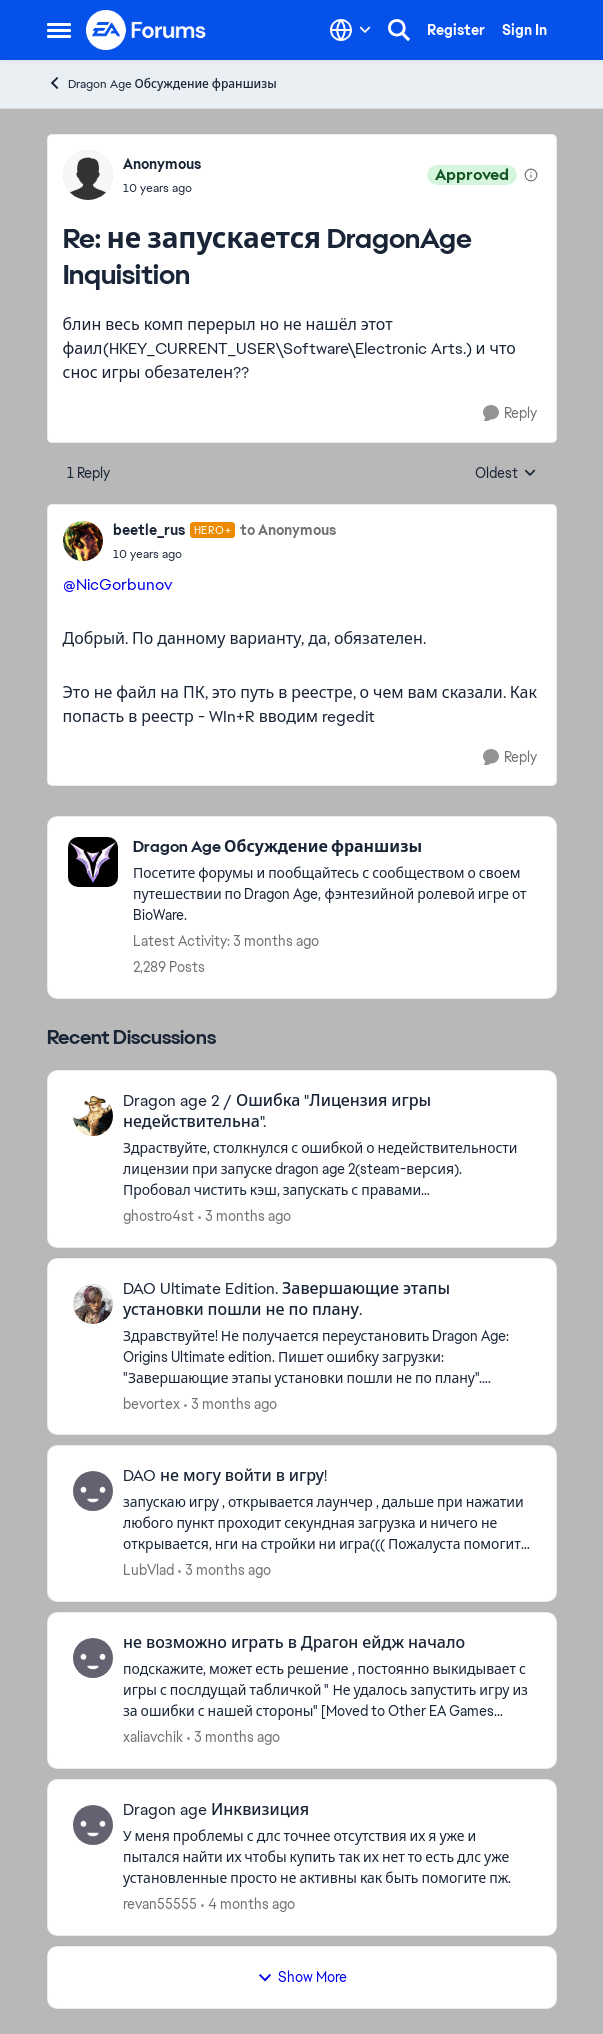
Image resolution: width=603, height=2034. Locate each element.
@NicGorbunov (117, 584)
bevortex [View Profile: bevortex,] (151, 1403)
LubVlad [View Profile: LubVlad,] (148, 1570)
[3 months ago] (244, 1216)
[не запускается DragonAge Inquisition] (162, 188)
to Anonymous (288, 530)
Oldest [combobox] (506, 474)
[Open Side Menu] (59, 30)
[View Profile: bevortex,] (93, 1304)
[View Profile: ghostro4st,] (93, 1116)
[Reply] (510, 413)
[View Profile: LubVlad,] (93, 1491)
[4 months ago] (248, 1904)
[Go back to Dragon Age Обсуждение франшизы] (334, 847)
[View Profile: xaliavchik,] (93, 1658)
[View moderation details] (531, 175)
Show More (302, 1977)
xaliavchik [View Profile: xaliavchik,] (153, 1737)
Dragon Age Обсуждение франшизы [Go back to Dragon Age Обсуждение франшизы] (162, 83)
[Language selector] (350, 30)
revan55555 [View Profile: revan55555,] (160, 1904)
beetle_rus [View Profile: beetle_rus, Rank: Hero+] (149, 530)
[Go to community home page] (147, 30)
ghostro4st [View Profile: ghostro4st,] (158, 1216)
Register (456, 30)
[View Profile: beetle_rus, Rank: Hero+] (83, 541)
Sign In (524, 30)
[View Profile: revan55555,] (93, 1825)
